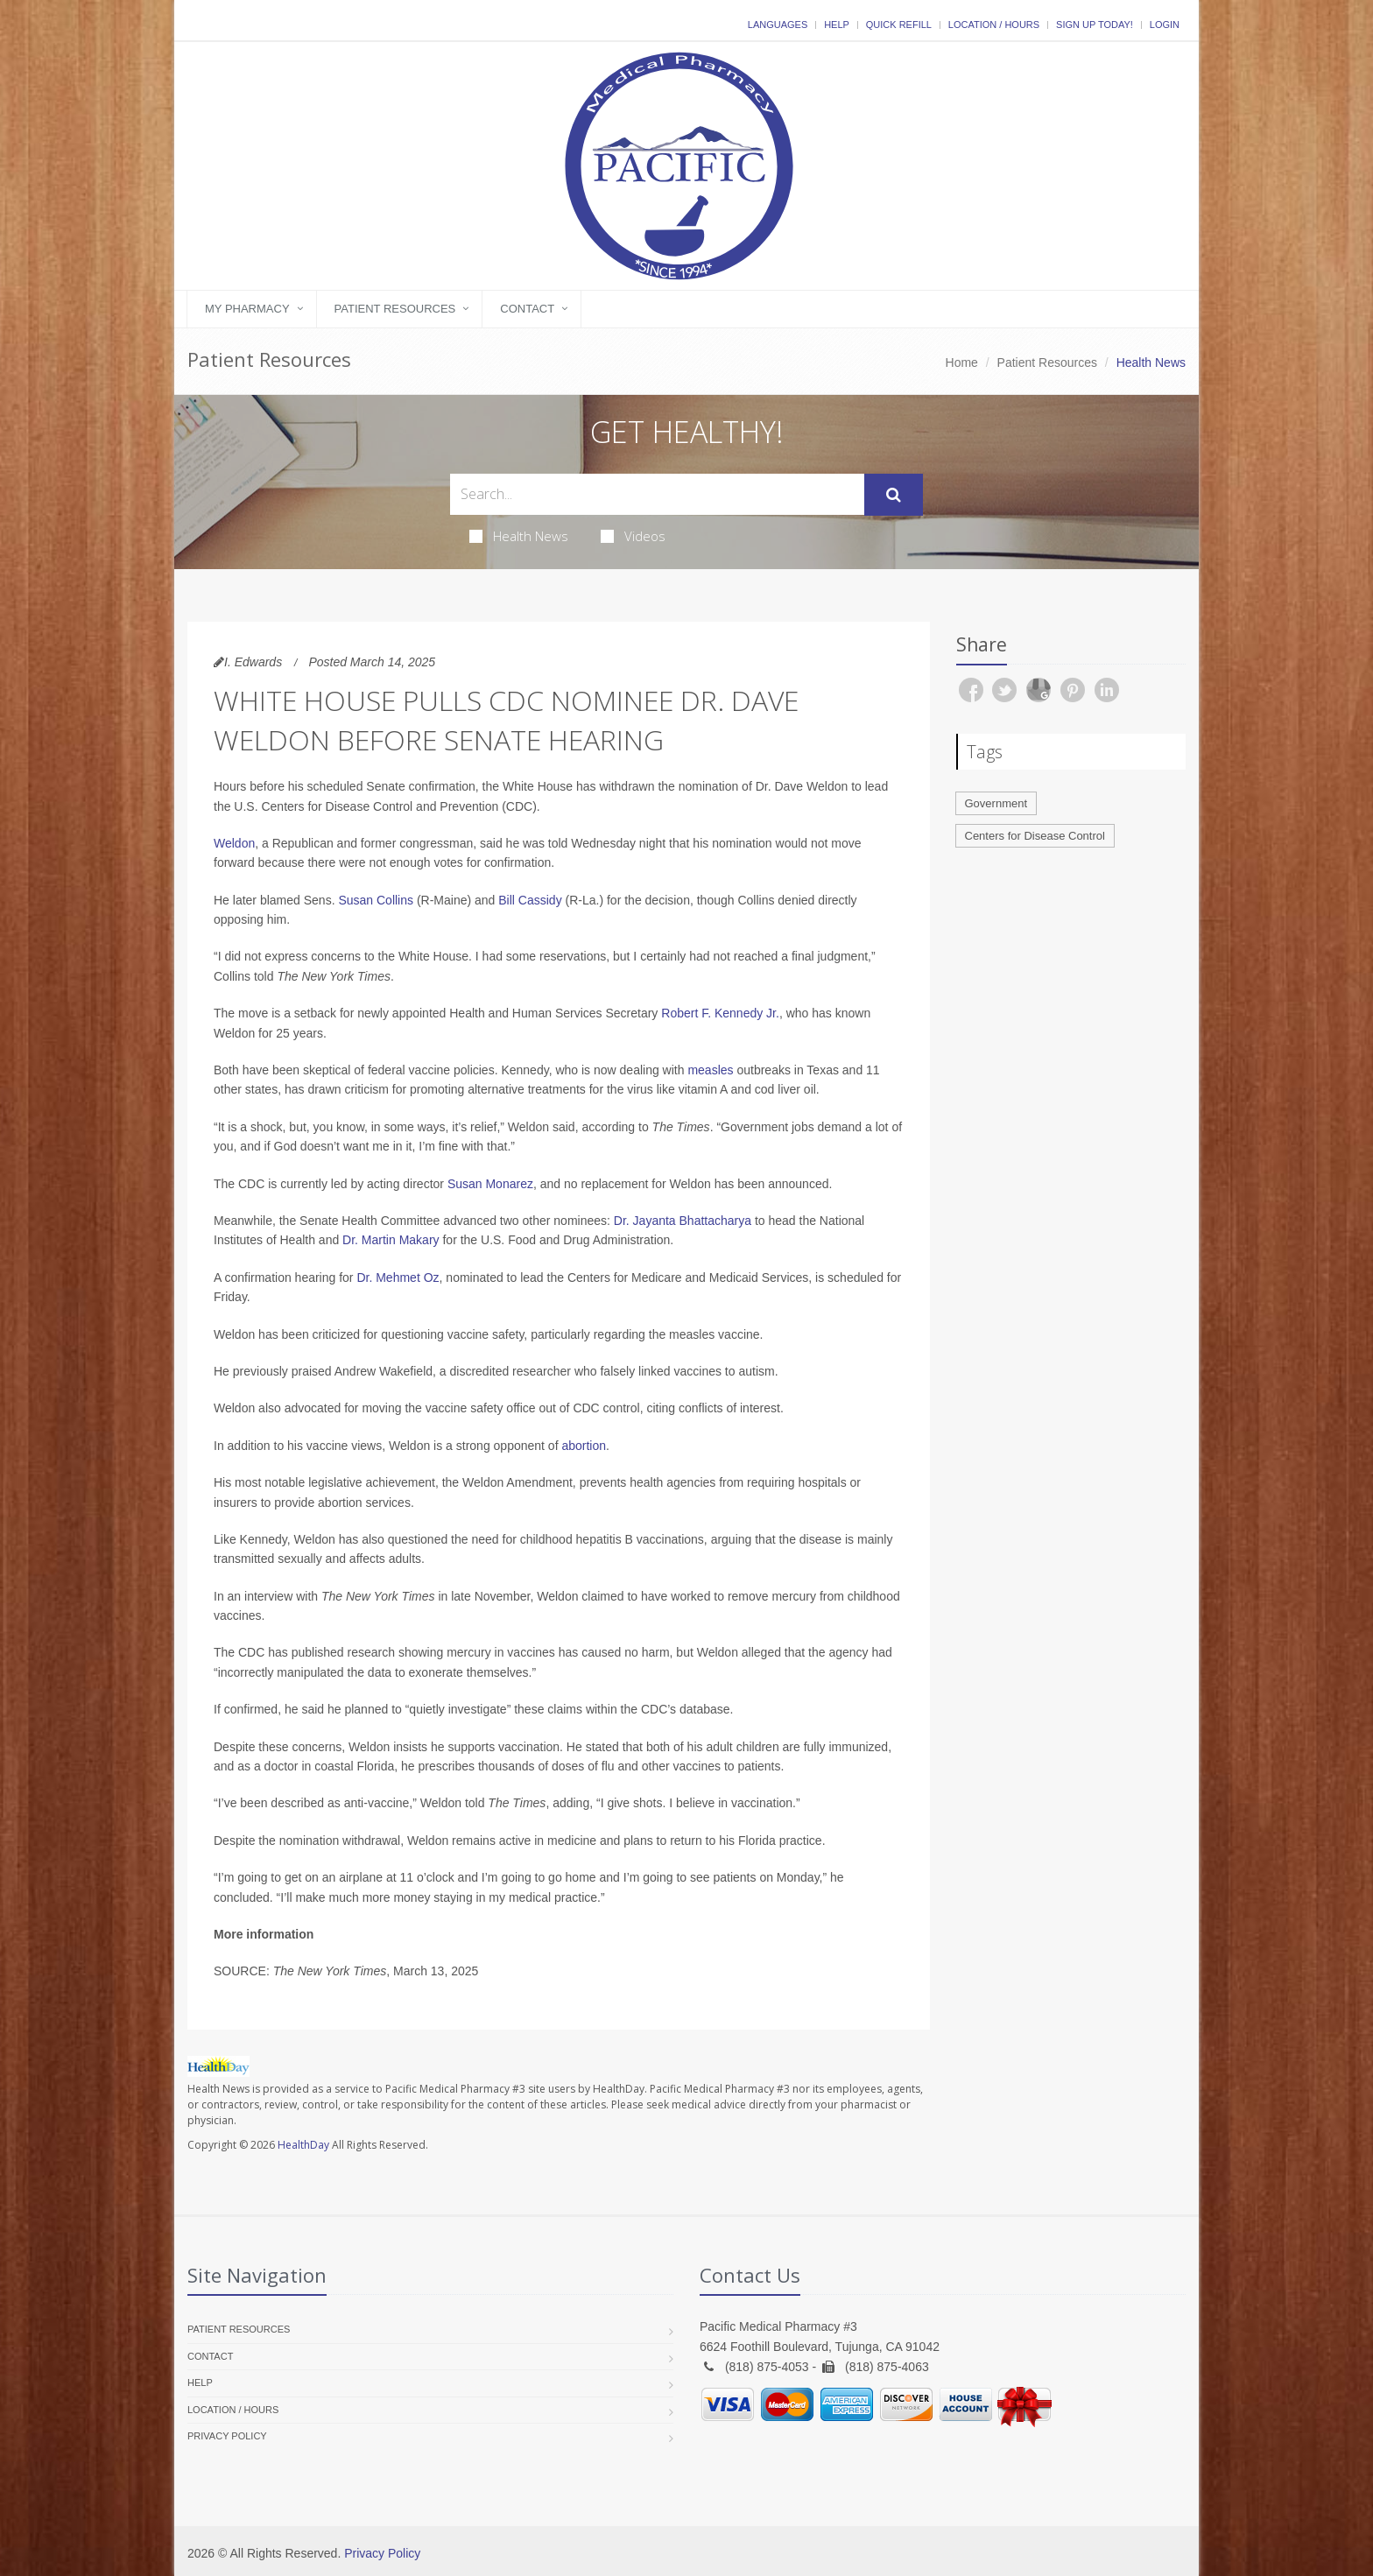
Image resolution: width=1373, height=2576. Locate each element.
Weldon (234, 843)
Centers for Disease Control (1035, 835)
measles (710, 1070)
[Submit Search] (893, 495)
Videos (633, 536)
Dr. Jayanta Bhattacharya (682, 1221)
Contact (527, 308)
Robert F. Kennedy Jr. (720, 1013)
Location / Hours (993, 24)
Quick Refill (899, 24)
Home (962, 362)
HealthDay (303, 2144)
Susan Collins (375, 900)
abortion (583, 1446)
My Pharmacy (247, 308)
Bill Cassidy (529, 900)
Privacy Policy (227, 2436)
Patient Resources (395, 308)
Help (836, 24)
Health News (518, 536)
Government (996, 803)
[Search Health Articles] (657, 494)
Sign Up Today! (1094, 24)
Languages (777, 24)
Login (1164, 24)
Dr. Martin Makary (390, 1240)
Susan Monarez (490, 1184)
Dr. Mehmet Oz (397, 1277)
